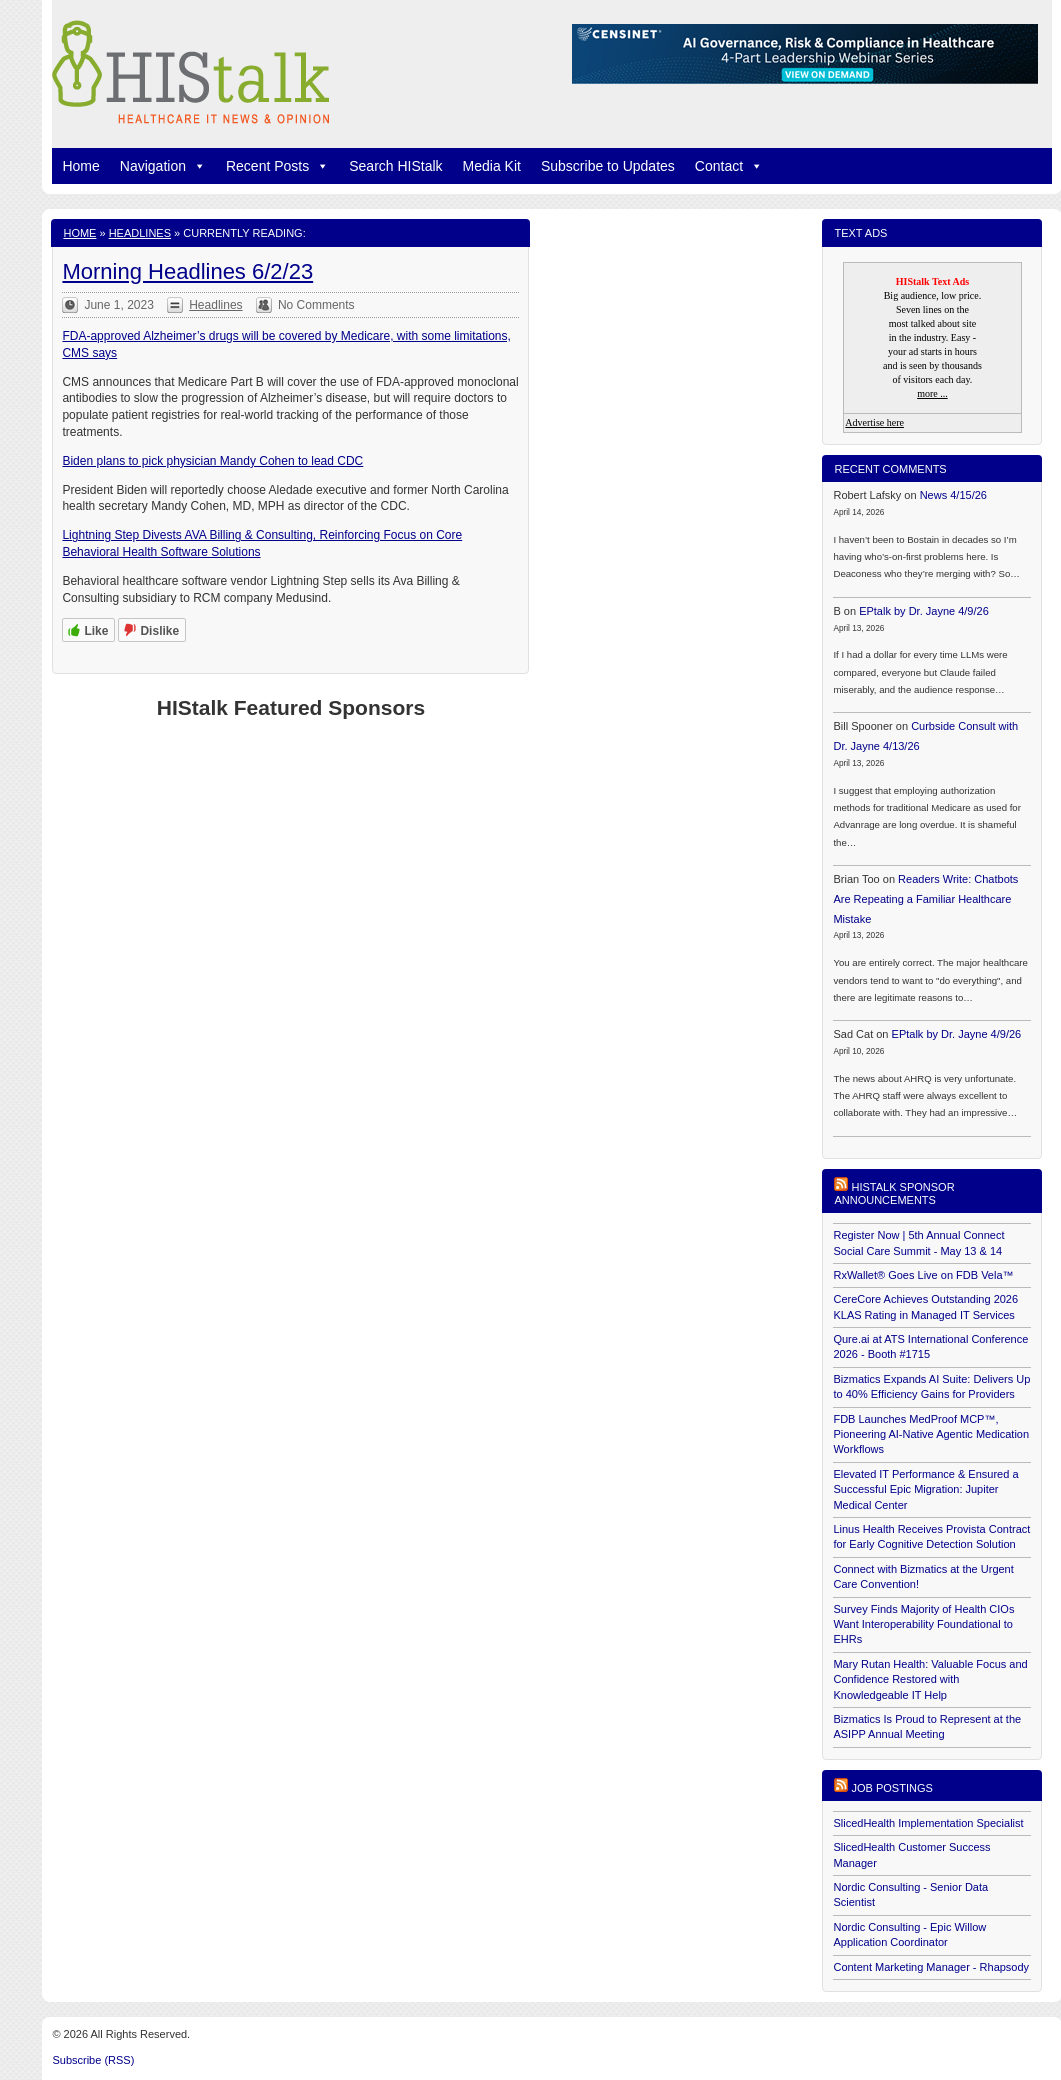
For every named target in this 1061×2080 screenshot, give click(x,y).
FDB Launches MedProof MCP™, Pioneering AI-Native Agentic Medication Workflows (931, 1434)
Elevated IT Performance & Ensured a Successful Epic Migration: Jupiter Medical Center (925, 1489)
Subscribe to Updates (608, 166)
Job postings (892, 1788)
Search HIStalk (395, 166)
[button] (196, 166)
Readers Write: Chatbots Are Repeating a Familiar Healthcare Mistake (925, 899)
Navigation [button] (163, 166)
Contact (729, 166)
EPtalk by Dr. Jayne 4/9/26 (924, 611)
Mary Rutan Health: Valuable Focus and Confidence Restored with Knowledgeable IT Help (930, 1679)
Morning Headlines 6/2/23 (187, 271)
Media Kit (492, 166)
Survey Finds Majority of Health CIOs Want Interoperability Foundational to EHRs (923, 1624)
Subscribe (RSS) (93, 2060)
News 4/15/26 (953, 495)
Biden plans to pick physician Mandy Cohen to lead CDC (212, 461)
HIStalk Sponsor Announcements (894, 1193)
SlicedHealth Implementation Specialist (928, 1823)
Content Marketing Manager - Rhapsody (931, 1967)
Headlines (140, 233)
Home (80, 166)
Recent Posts (277, 166)
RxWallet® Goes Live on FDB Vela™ (923, 1275)
